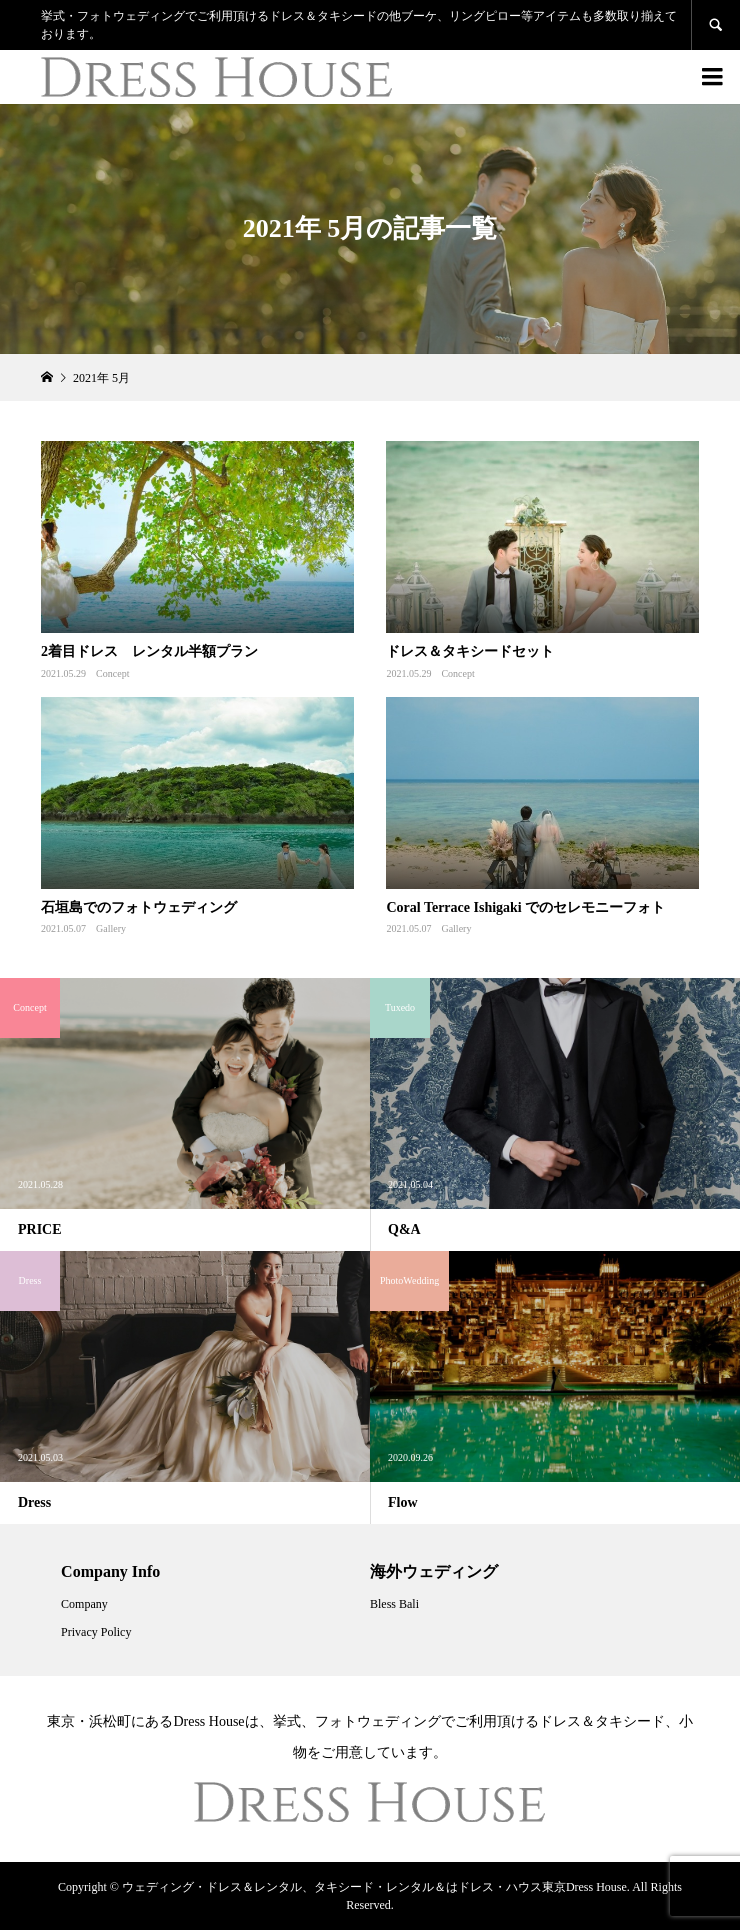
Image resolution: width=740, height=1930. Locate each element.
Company (84, 1604)
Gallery (111, 928)
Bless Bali (394, 1604)
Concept (112, 673)
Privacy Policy (96, 1632)
